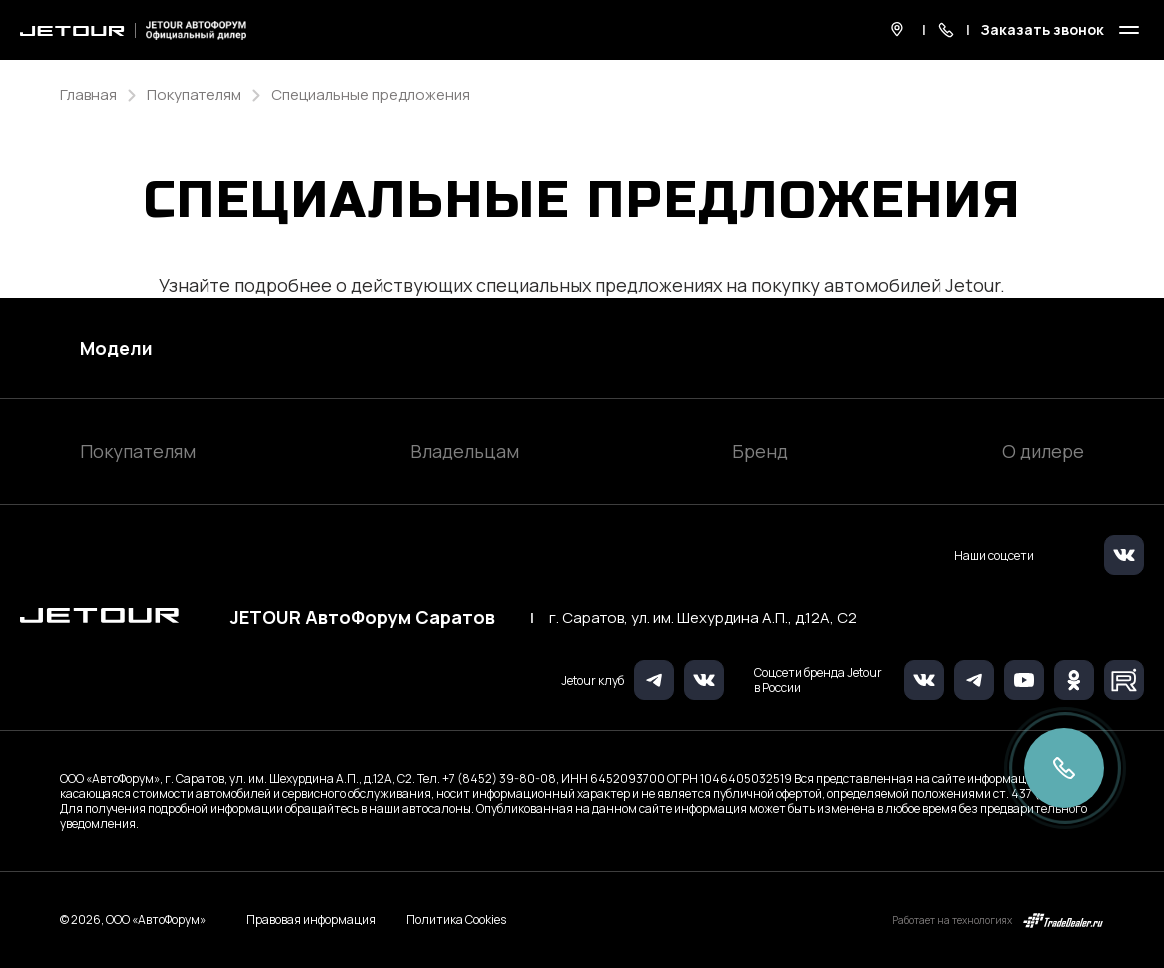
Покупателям (138, 451)
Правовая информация (311, 919)
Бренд (760, 451)
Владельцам (464, 451)
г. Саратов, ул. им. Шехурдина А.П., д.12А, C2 (703, 618)
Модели (116, 348)
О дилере (1043, 451)
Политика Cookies (456, 920)
